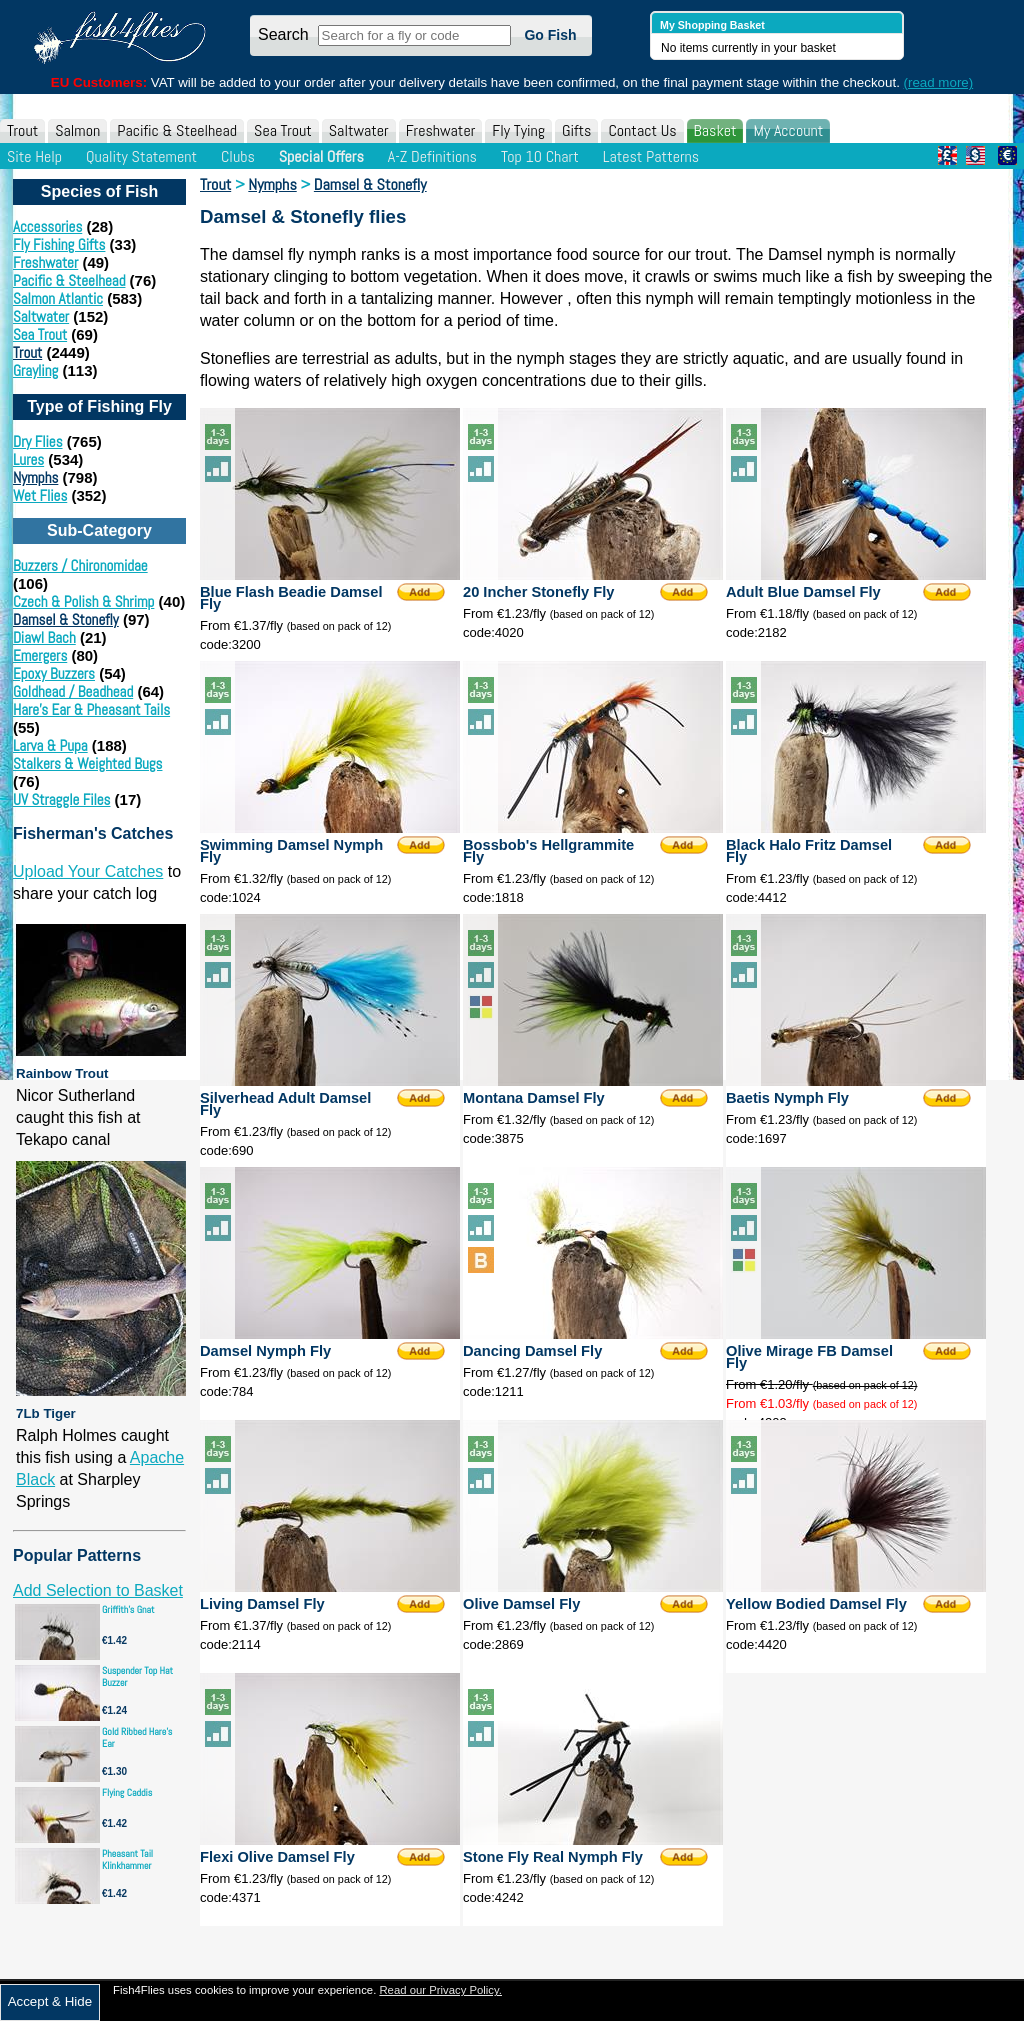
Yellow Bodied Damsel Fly (816, 1604)
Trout (22, 130)
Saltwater (359, 130)
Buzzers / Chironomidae (80, 565)
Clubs (238, 156)
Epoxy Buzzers (54, 673)
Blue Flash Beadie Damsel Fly (291, 598)
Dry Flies (38, 441)
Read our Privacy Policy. (440, 1990)
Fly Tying (518, 130)
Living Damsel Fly (262, 1604)
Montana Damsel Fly (534, 1098)
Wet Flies (40, 495)
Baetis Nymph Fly (787, 1098)
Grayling (35, 370)
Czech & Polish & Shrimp (83, 601)
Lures (28, 459)
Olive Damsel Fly (521, 1604)
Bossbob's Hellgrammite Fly (548, 851)
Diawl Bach (44, 637)
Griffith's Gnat (128, 1609)
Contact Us (642, 130)
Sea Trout (283, 130)
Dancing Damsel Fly (532, 1351)
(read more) (939, 82)
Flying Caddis (127, 1792)
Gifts (576, 130)
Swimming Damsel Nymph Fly (291, 851)
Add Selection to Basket (98, 1590)
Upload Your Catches (88, 871)
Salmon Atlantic (58, 298)
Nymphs (35, 477)
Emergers (40, 655)
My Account (788, 130)
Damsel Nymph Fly (265, 1351)
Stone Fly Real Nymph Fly (553, 1857)
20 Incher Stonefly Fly (539, 592)
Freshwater (441, 130)
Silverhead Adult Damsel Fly (285, 1104)
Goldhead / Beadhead (73, 691)
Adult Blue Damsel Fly (803, 592)
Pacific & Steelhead (177, 130)
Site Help (34, 156)
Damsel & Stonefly (66, 619)
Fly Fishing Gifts (59, 244)
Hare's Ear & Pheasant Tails (91, 709)
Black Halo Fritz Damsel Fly (809, 851)
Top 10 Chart (540, 156)
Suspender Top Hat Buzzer (137, 1676)
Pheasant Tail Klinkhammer (127, 1859)
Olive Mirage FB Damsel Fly (809, 1357)
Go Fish (550, 35)
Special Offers (321, 156)
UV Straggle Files (61, 799)
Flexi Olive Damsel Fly (277, 1857)
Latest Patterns (651, 156)
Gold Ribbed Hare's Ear (137, 1737)
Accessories (47, 226)
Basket (715, 130)
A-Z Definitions (432, 156)
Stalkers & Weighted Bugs (87, 763)
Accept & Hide (50, 2001)
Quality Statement (141, 156)
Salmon (77, 130)
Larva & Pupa (50, 745)
